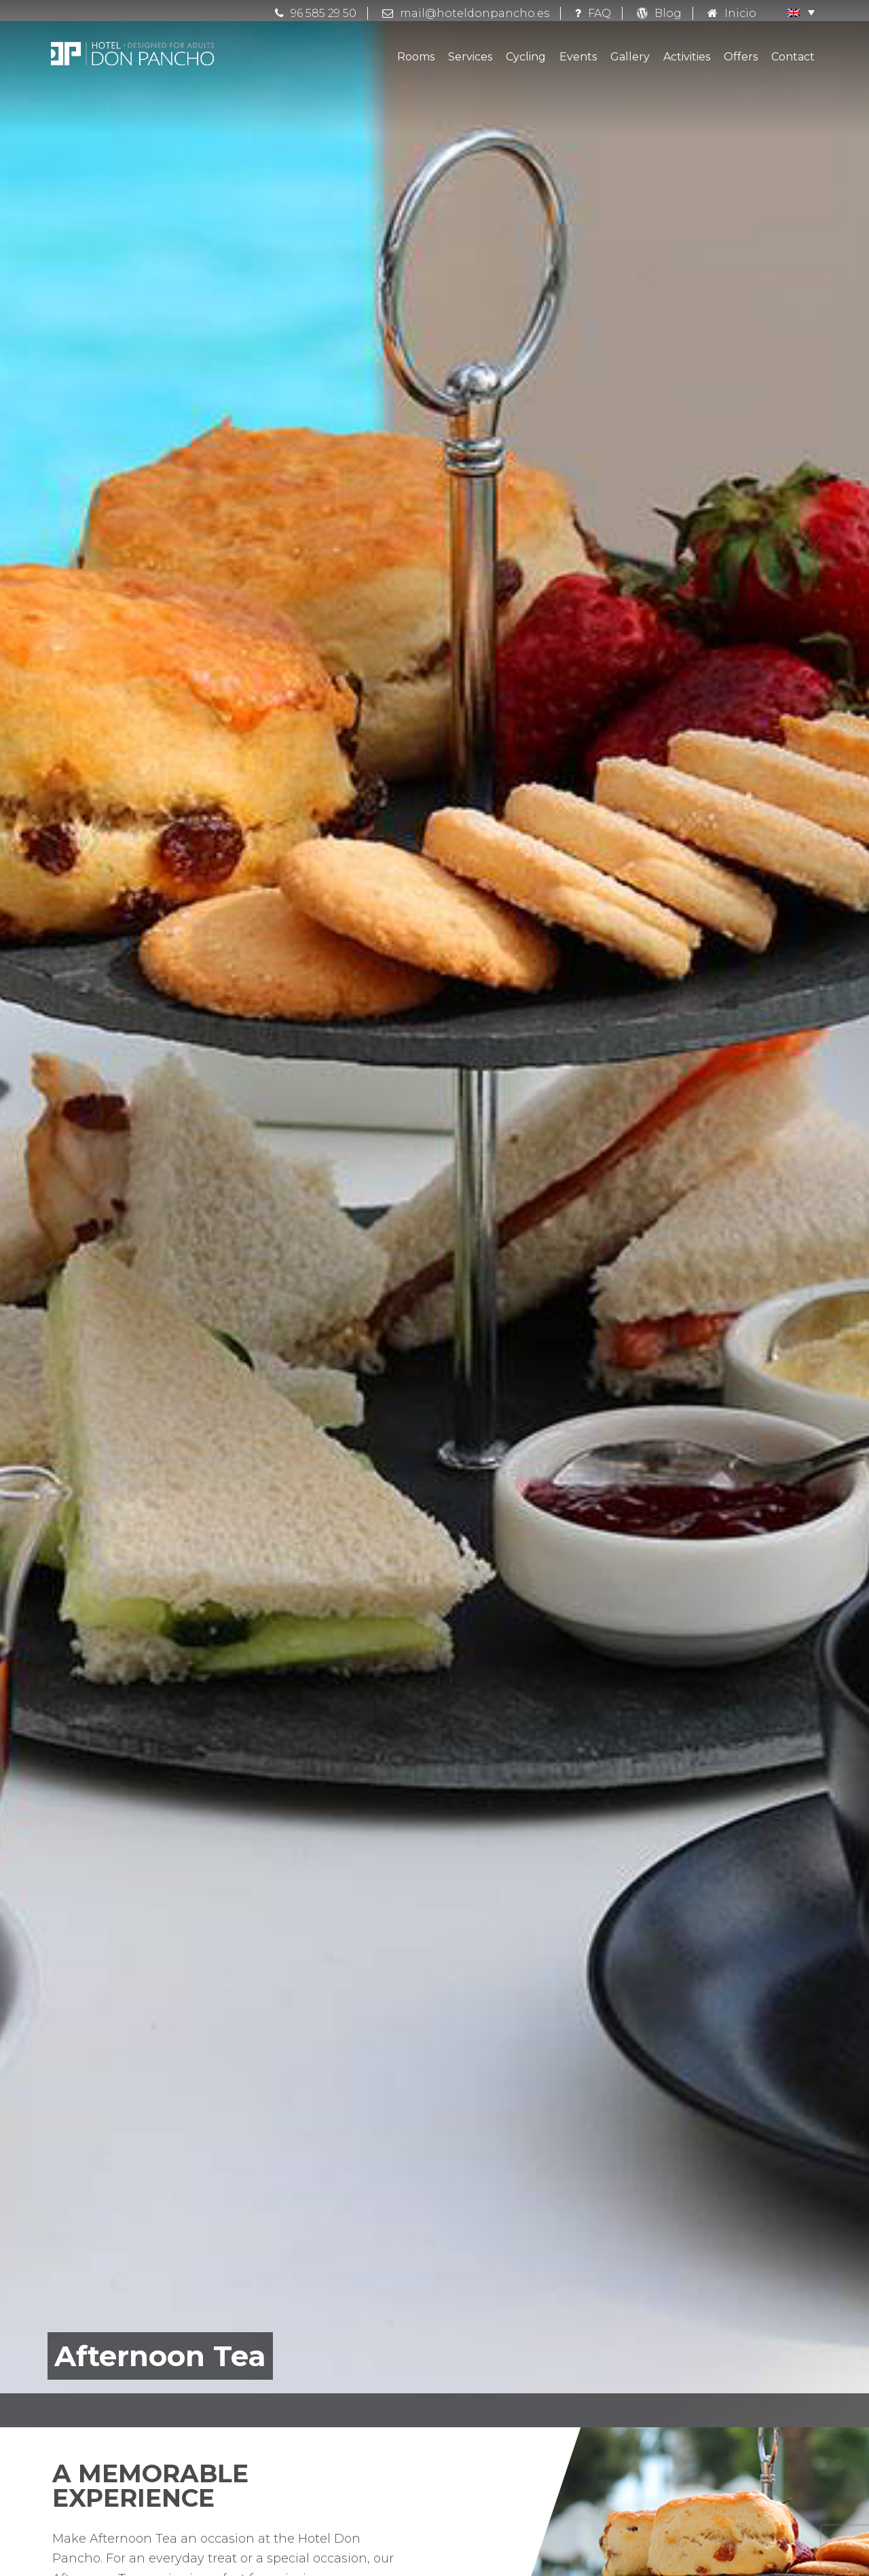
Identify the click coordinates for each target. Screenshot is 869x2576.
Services (470, 56)
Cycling (526, 56)
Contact (793, 56)
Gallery (630, 56)
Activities (686, 56)
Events (578, 56)
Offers (741, 56)
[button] (794, 12)
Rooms (415, 56)
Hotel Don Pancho (132, 53)
